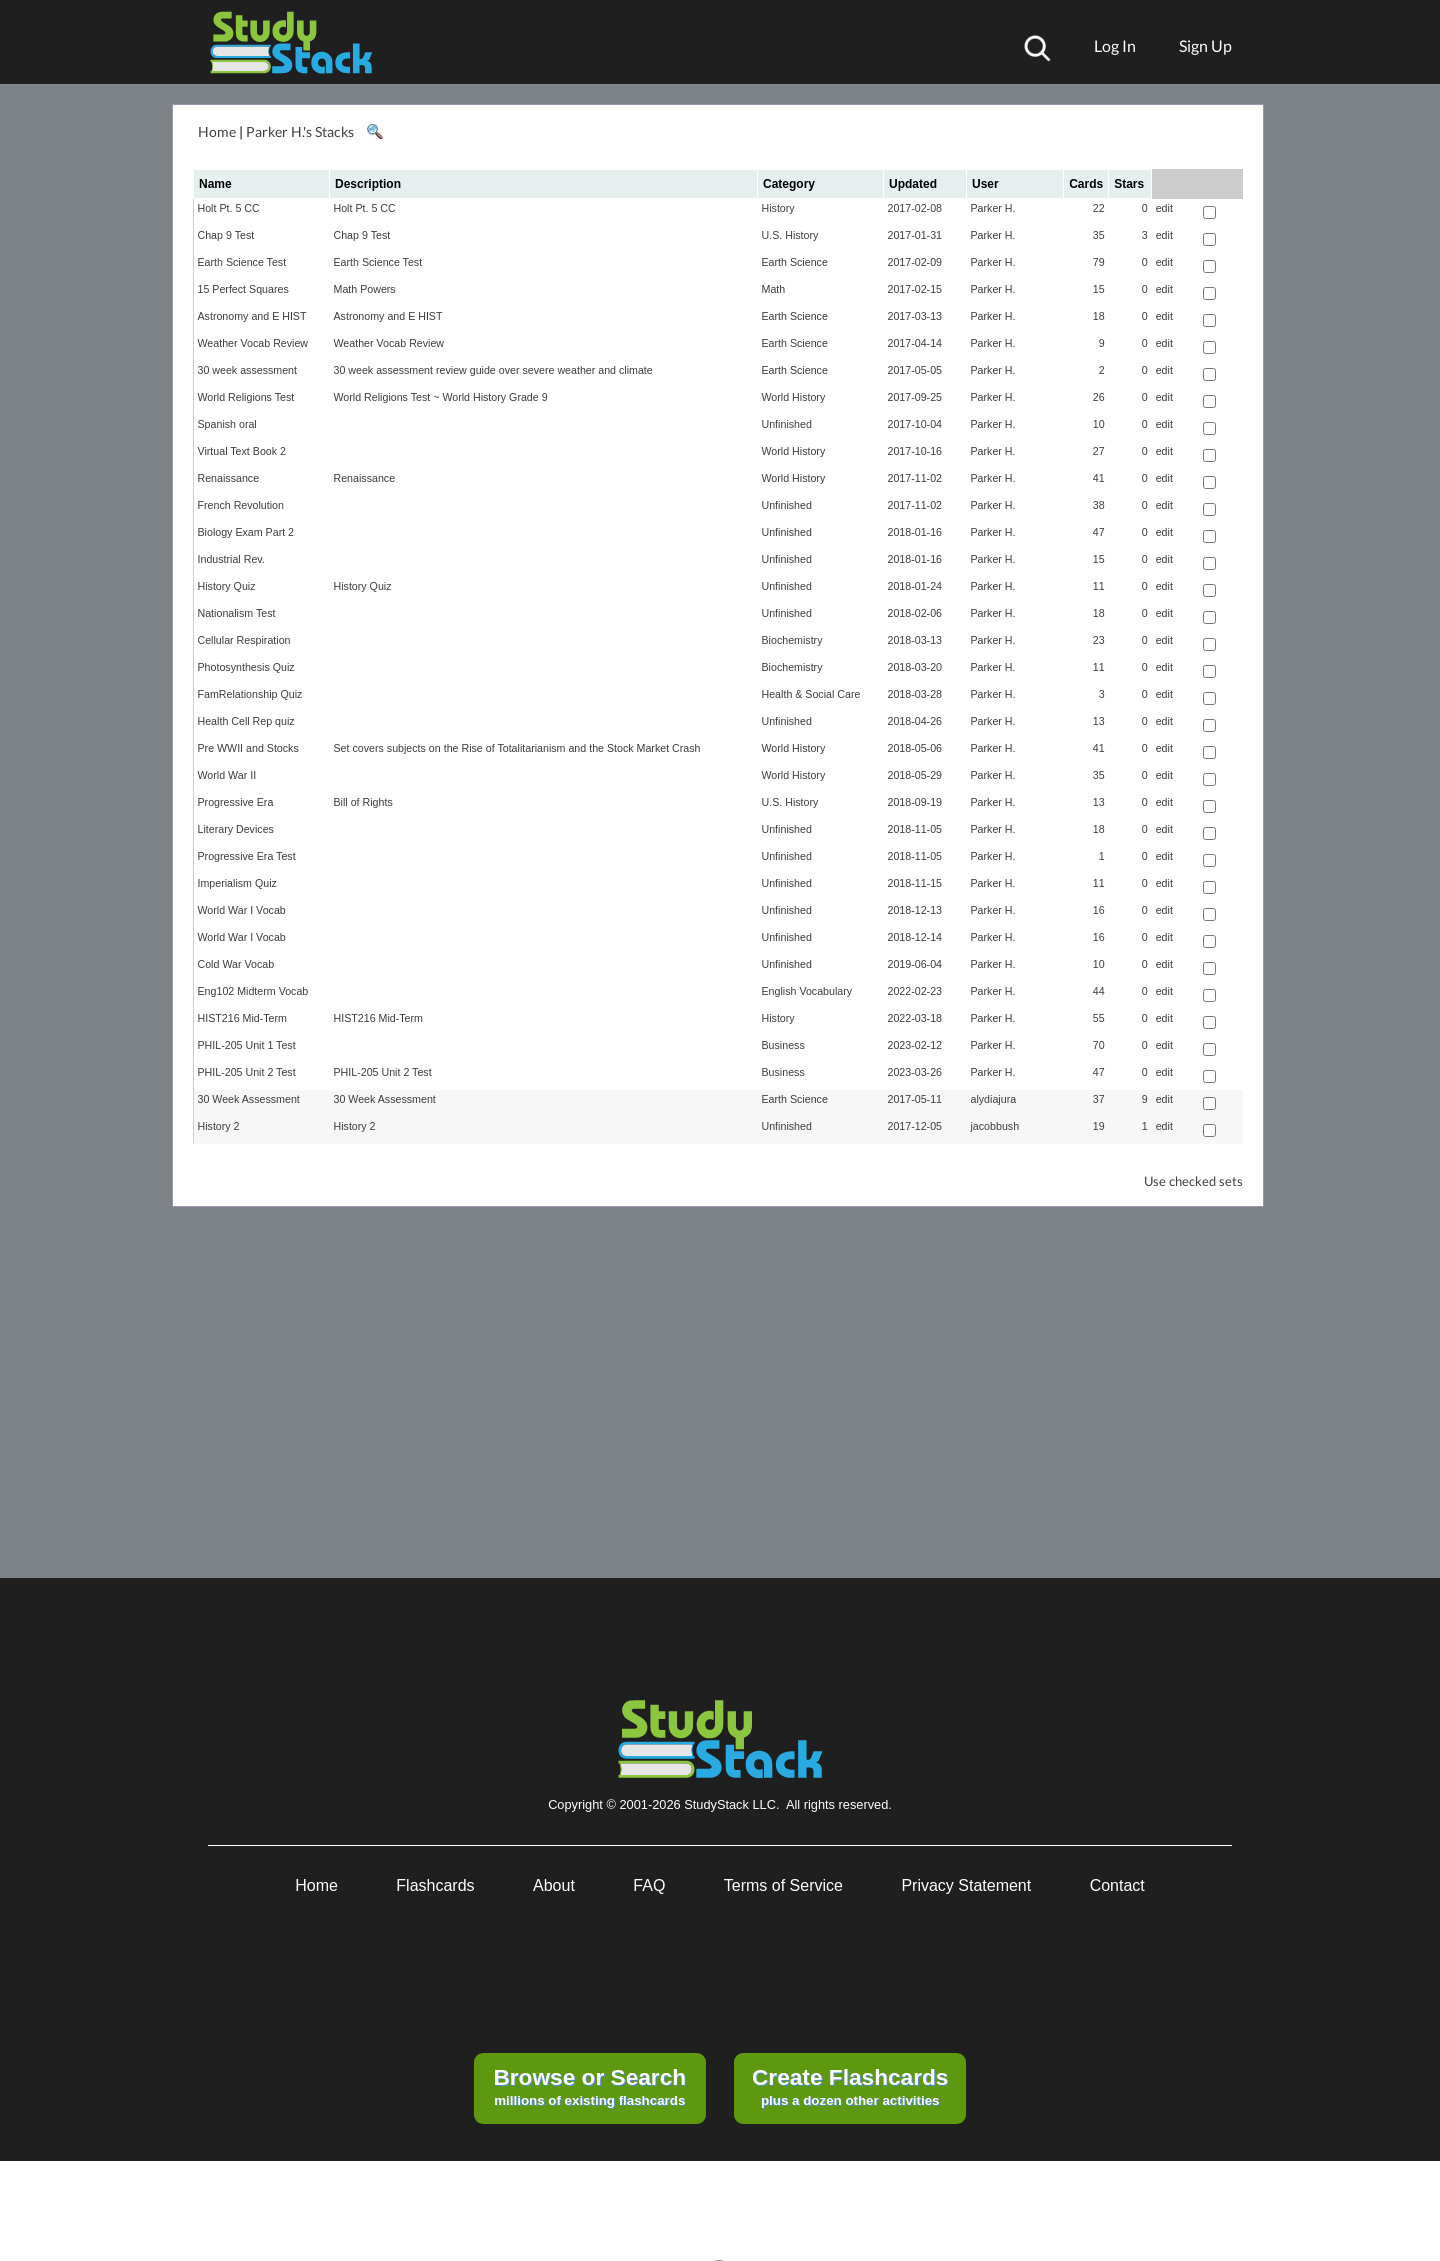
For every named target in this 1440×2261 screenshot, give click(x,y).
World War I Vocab (242, 910)
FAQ (649, 1885)
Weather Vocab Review (253, 343)
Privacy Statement (966, 1885)
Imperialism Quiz (237, 883)
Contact (1117, 1885)
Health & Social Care (811, 694)
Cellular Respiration (244, 640)
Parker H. (993, 208)
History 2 (219, 1126)
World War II (227, 775)
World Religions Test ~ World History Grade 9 (441, 397)
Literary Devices (236, 829)
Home (217, 131)
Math (774, 289)
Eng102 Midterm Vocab (253, 991)
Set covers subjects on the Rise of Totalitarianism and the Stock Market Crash (517, 748)
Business (783, 1045)
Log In (1115, 45)
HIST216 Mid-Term (242, 1018)
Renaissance (229, 478)
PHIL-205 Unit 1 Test (247, 1045)
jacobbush (995, 1126)
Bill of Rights (363, 802)
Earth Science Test (242, 262)
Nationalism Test (237, 613)
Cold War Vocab (236, 964)
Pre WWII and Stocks (248, 748)
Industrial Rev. (231, 559)
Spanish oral (227, 424)
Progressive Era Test (247, 856)
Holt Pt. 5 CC (229, 208)
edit (1164, 208)
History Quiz (227, 586)
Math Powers (365, 289)
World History (794, 397)
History (778, 208)
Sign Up (1205, 45)
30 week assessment (248, 370)
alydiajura (994, 1099)
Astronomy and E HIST (252, 316)
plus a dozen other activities (850, 2086)
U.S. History (790, 235)
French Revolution (241, 505)
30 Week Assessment (249, 1099)
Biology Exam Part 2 (246, 532)
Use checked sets (1193, 1181)
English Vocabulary (807, 991)
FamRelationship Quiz (250, 694)
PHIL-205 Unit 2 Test (247, 1072)
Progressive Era (236, 802)
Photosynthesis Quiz (246, 667)
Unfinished (787, 424)
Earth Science (795, 262)
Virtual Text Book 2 (242, 451)
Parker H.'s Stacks (300, 131)
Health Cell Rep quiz (246, 721)
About (554, 1885)
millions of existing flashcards (589, 2086)
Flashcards (435, 1885)
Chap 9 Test (226, 235)
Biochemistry (792, 640)
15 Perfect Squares (243, 289)
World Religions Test (246, 397)
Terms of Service (783, 1885)
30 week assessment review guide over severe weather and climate (493, 370)
